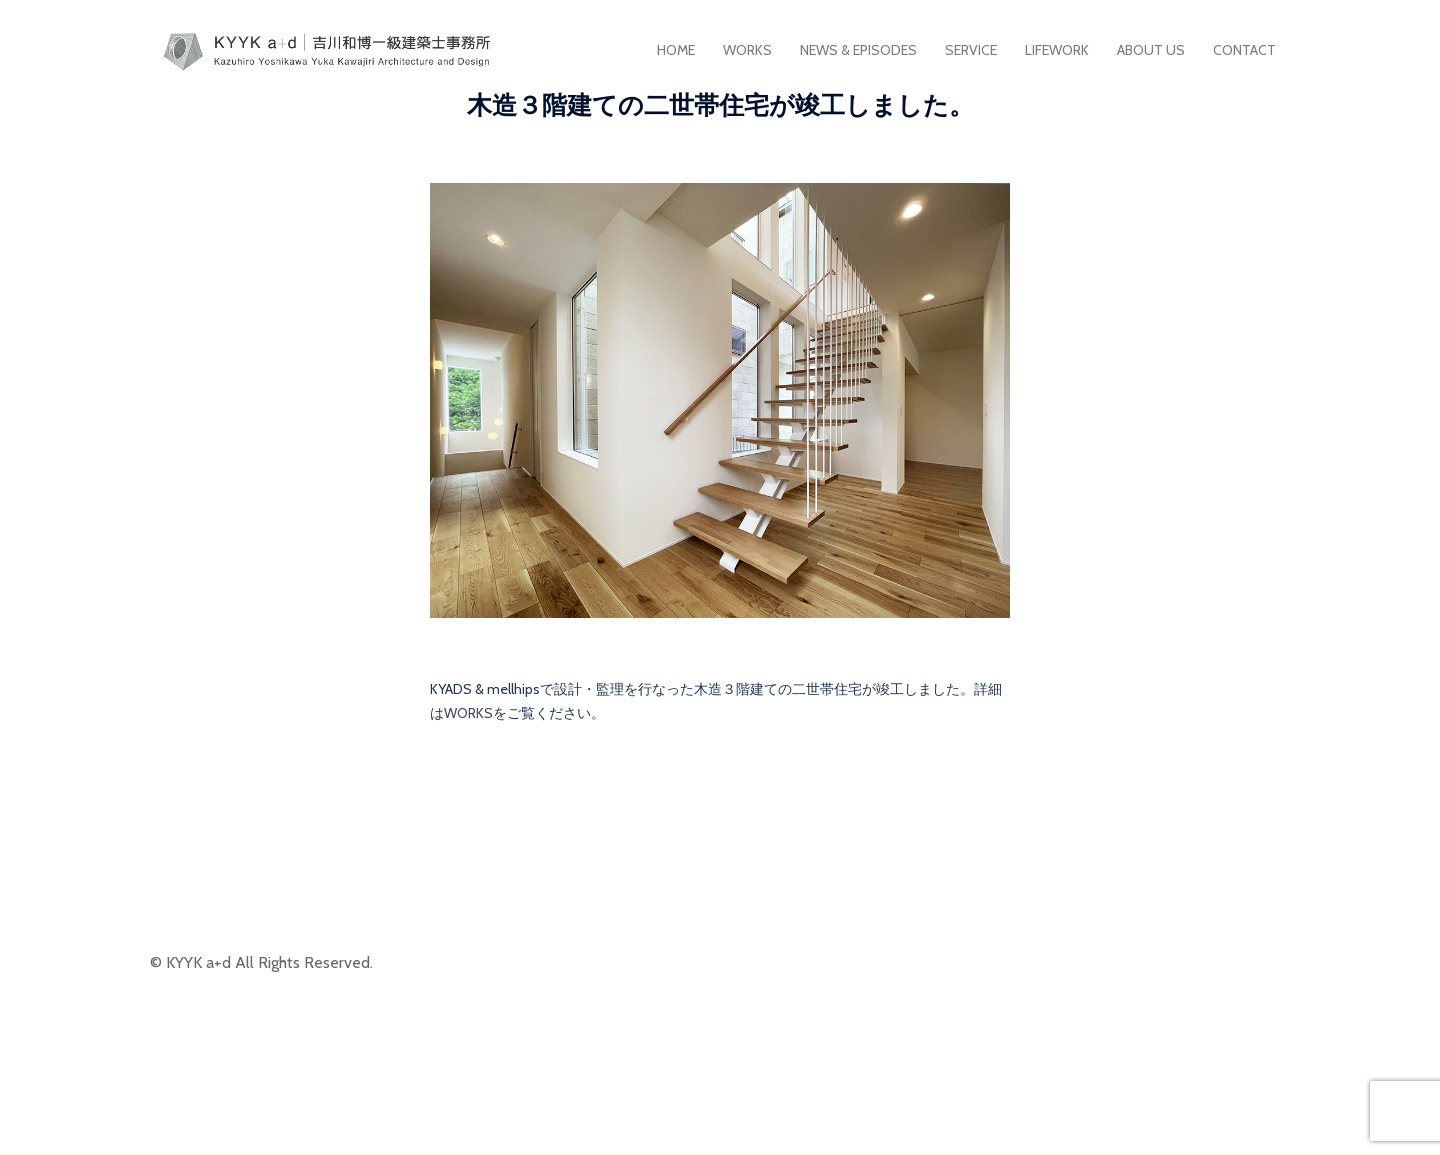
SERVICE (971, 50)
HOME (676, 50)
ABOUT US (1151, 50)
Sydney (599, 1123)
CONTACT (1244, 50)
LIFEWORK (1057, 50)
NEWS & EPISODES (858, 50)
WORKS (747, 50)
